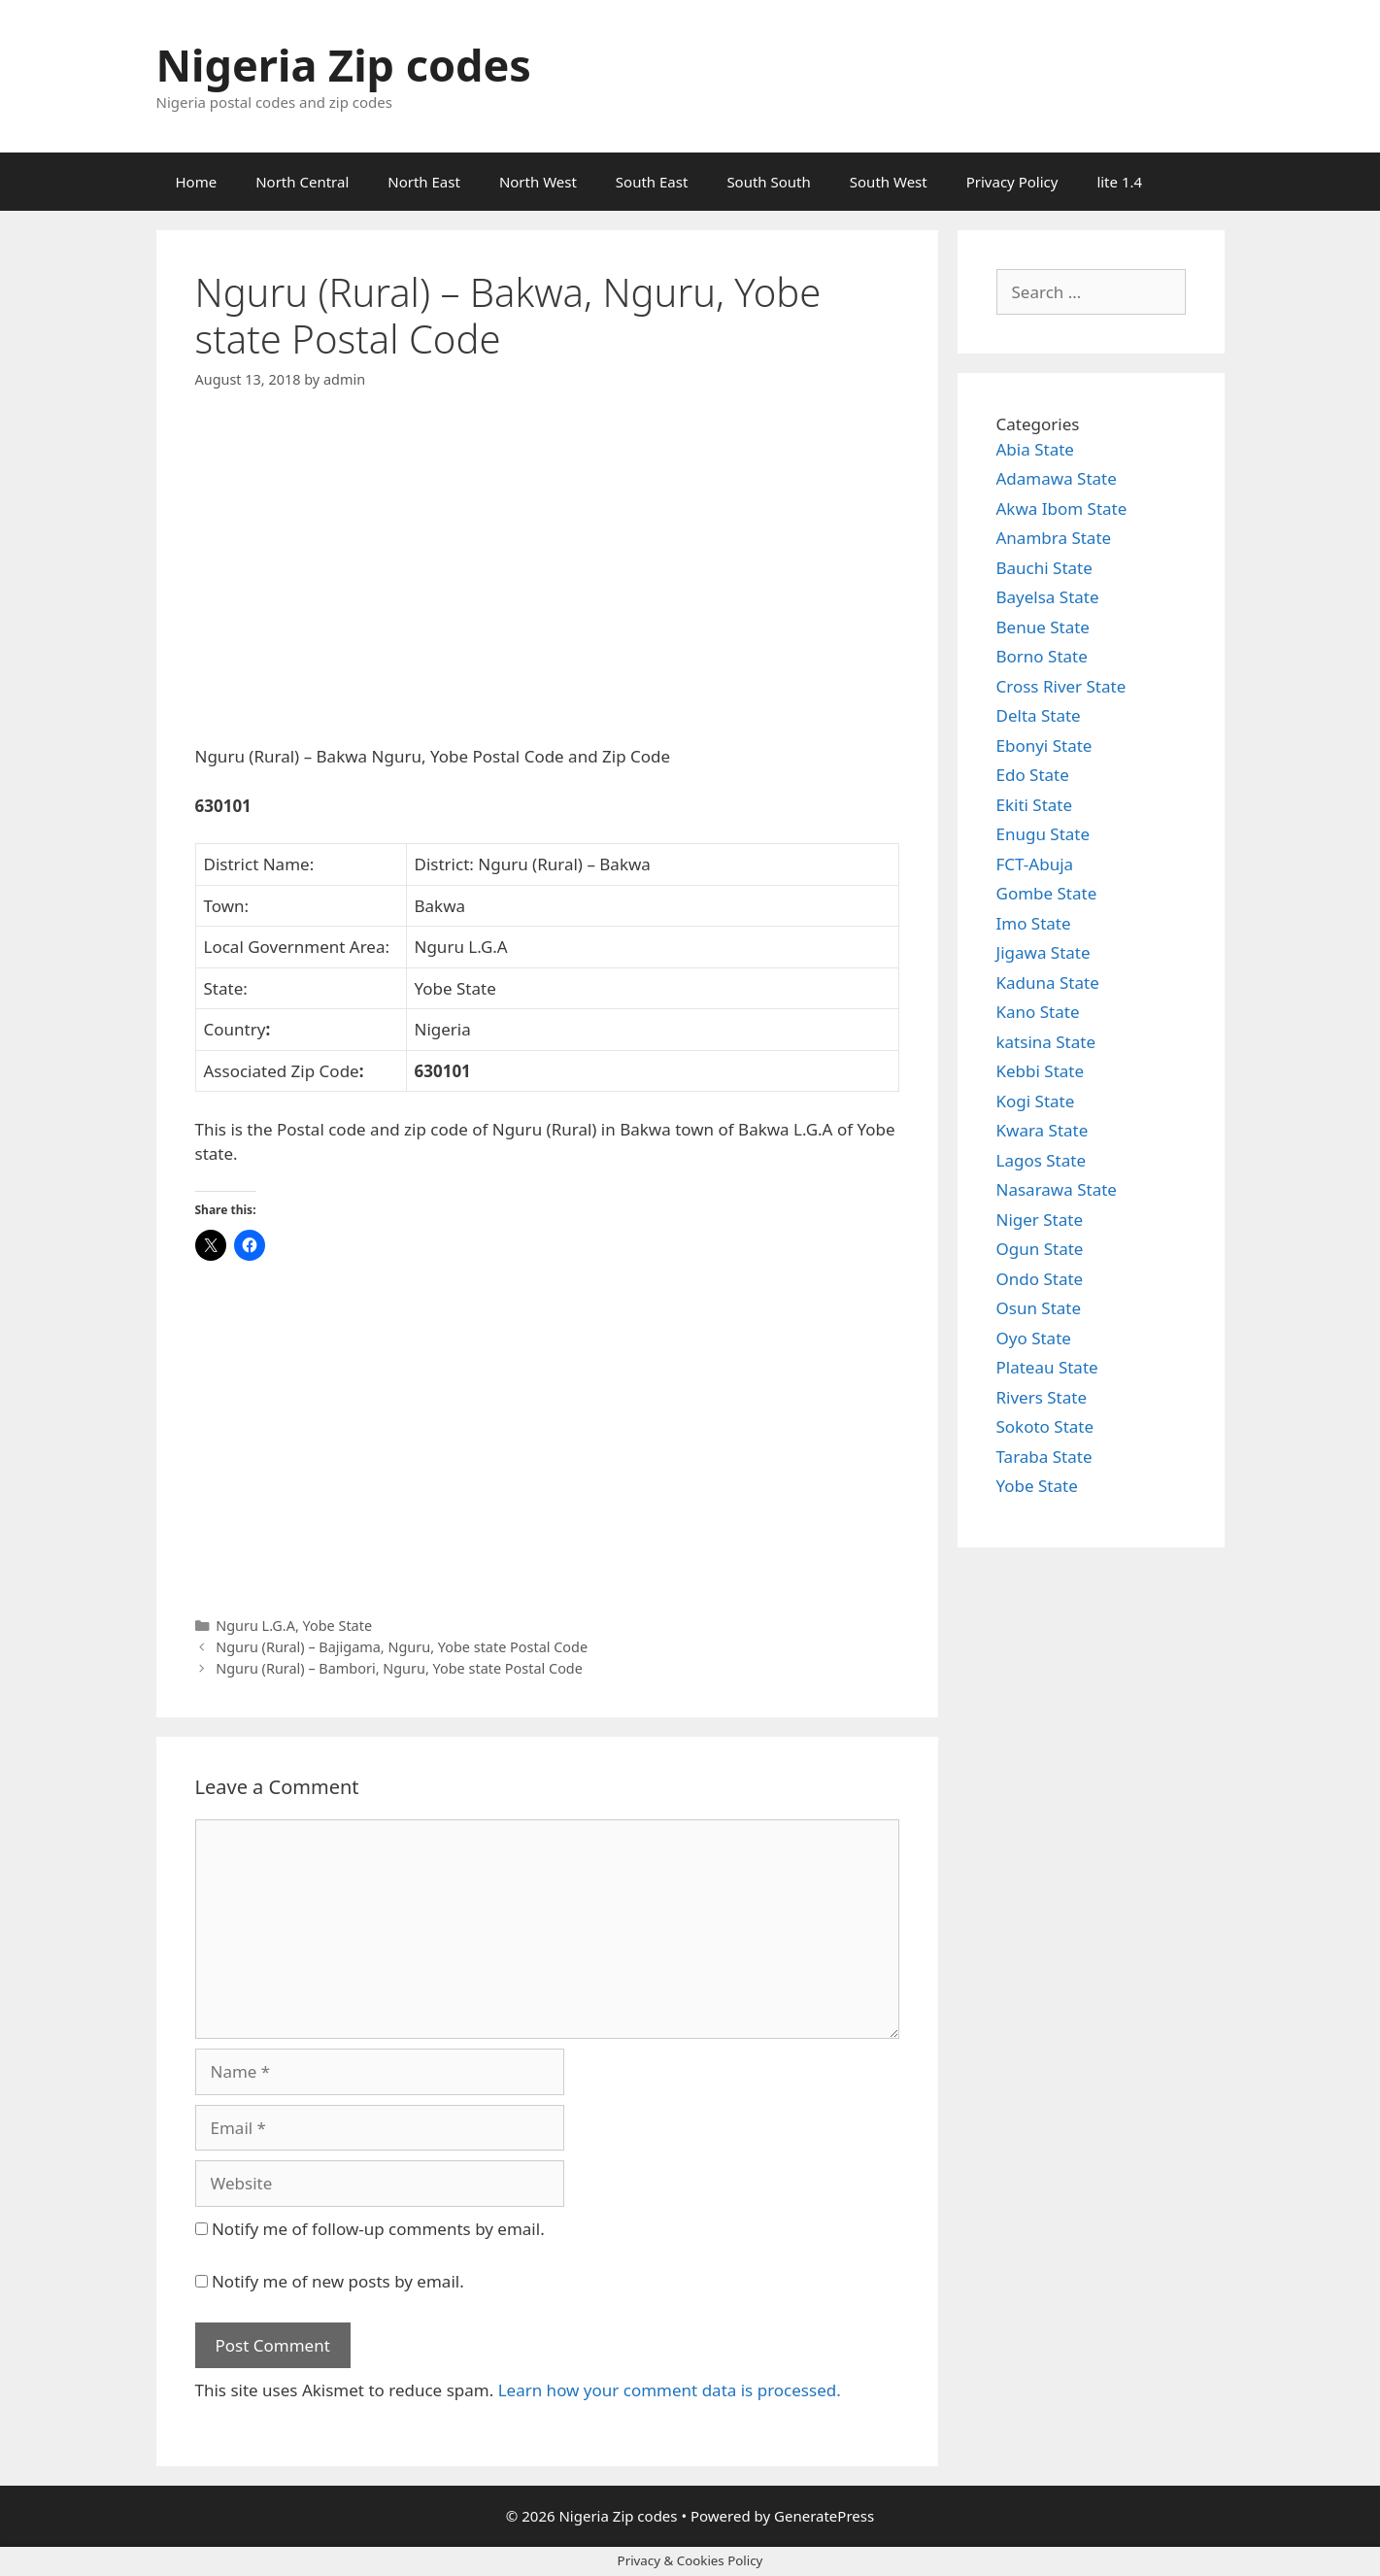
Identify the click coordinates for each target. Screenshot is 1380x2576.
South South (768, 181)
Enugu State (1043, 834)
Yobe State (338, 1625)
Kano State (1038, 1011)
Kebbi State (1040, 1071)
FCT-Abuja (1035, 864)
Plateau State (1047, 1367)
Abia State (1035, 449)
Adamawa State (1056, 478)
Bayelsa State (1047, 597)
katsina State (1045, 1042)
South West (888, 181)
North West (538, 181)
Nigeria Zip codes (343, 64)
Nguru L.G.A (255, 1625)
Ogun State (1040, 1248)
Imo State (1033, 923)
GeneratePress (824, 2515)
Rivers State (1042, 1397)
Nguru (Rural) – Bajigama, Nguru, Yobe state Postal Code (402, 1647)
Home (197, 181)
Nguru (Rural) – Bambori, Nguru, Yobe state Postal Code (399, 1668)
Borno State (1042, 656)
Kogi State (1035, 1101)
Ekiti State (1034, 805)
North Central (302, 181)
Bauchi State (1044, 568)
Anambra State (1054, 537)
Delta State (1038, 715)
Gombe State (1046, 893)
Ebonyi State (1044, 745)
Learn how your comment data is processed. (669, 2390)
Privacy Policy (1012, 181)
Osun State (1039, 1308)
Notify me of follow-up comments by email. (378, 2229)
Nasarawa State (1056, 1189)
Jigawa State (1043, 952)
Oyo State (1033, 1338)
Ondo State (1040, 1279)
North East (423, 181)
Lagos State (1041, 1160)
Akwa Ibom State (1062, 508)
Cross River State (1061, 686)
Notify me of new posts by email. (338, 2281)
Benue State (1043, 627)
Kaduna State (1047, 982)
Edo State (1032, 774)
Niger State (1040, 1219)
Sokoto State (1045, 1426)
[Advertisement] (547, 584)
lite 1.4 (1119, 181)
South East (652, 181)
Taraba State (1044, 1456)
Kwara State (1042, 1130)
